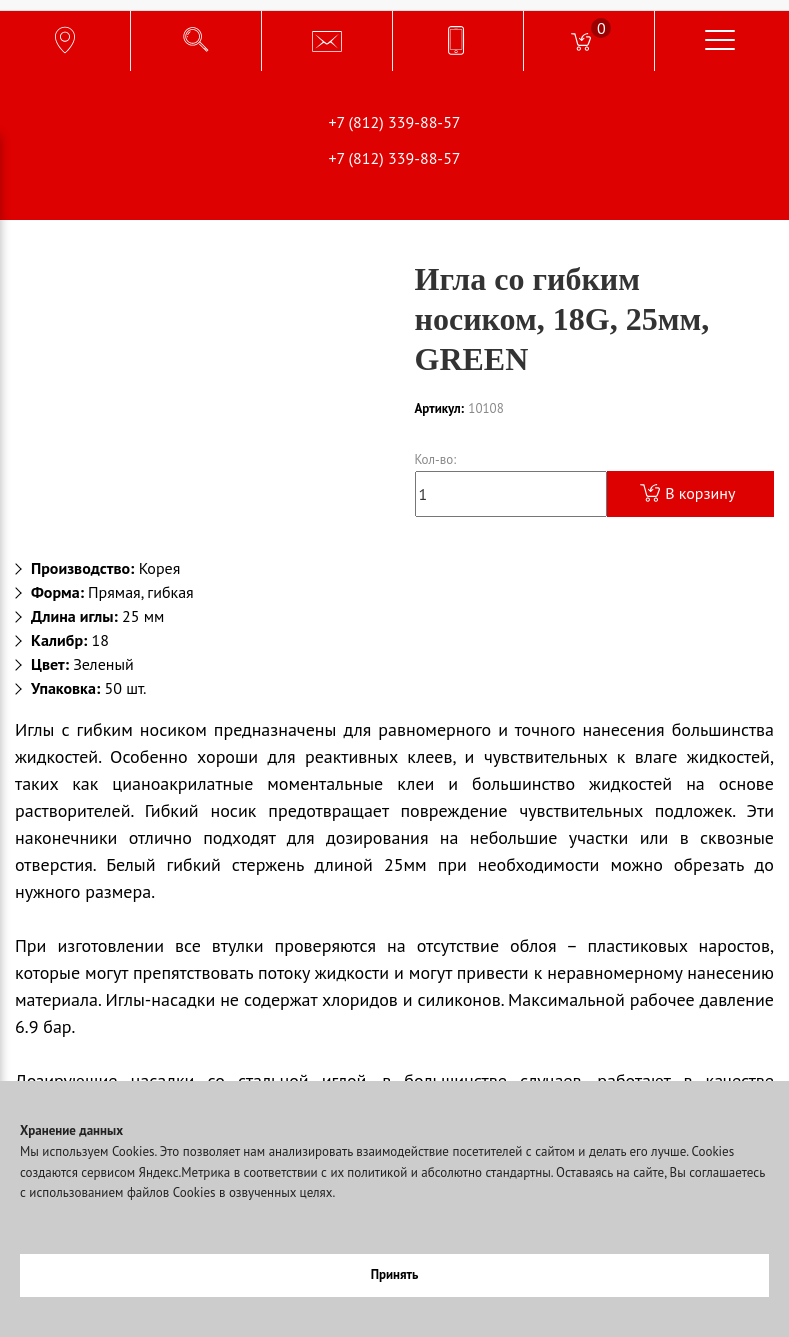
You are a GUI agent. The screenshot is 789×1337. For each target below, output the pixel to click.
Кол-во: (436, 459)
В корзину (687, 493)
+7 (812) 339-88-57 (394, 122)
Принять (395, 1274)
